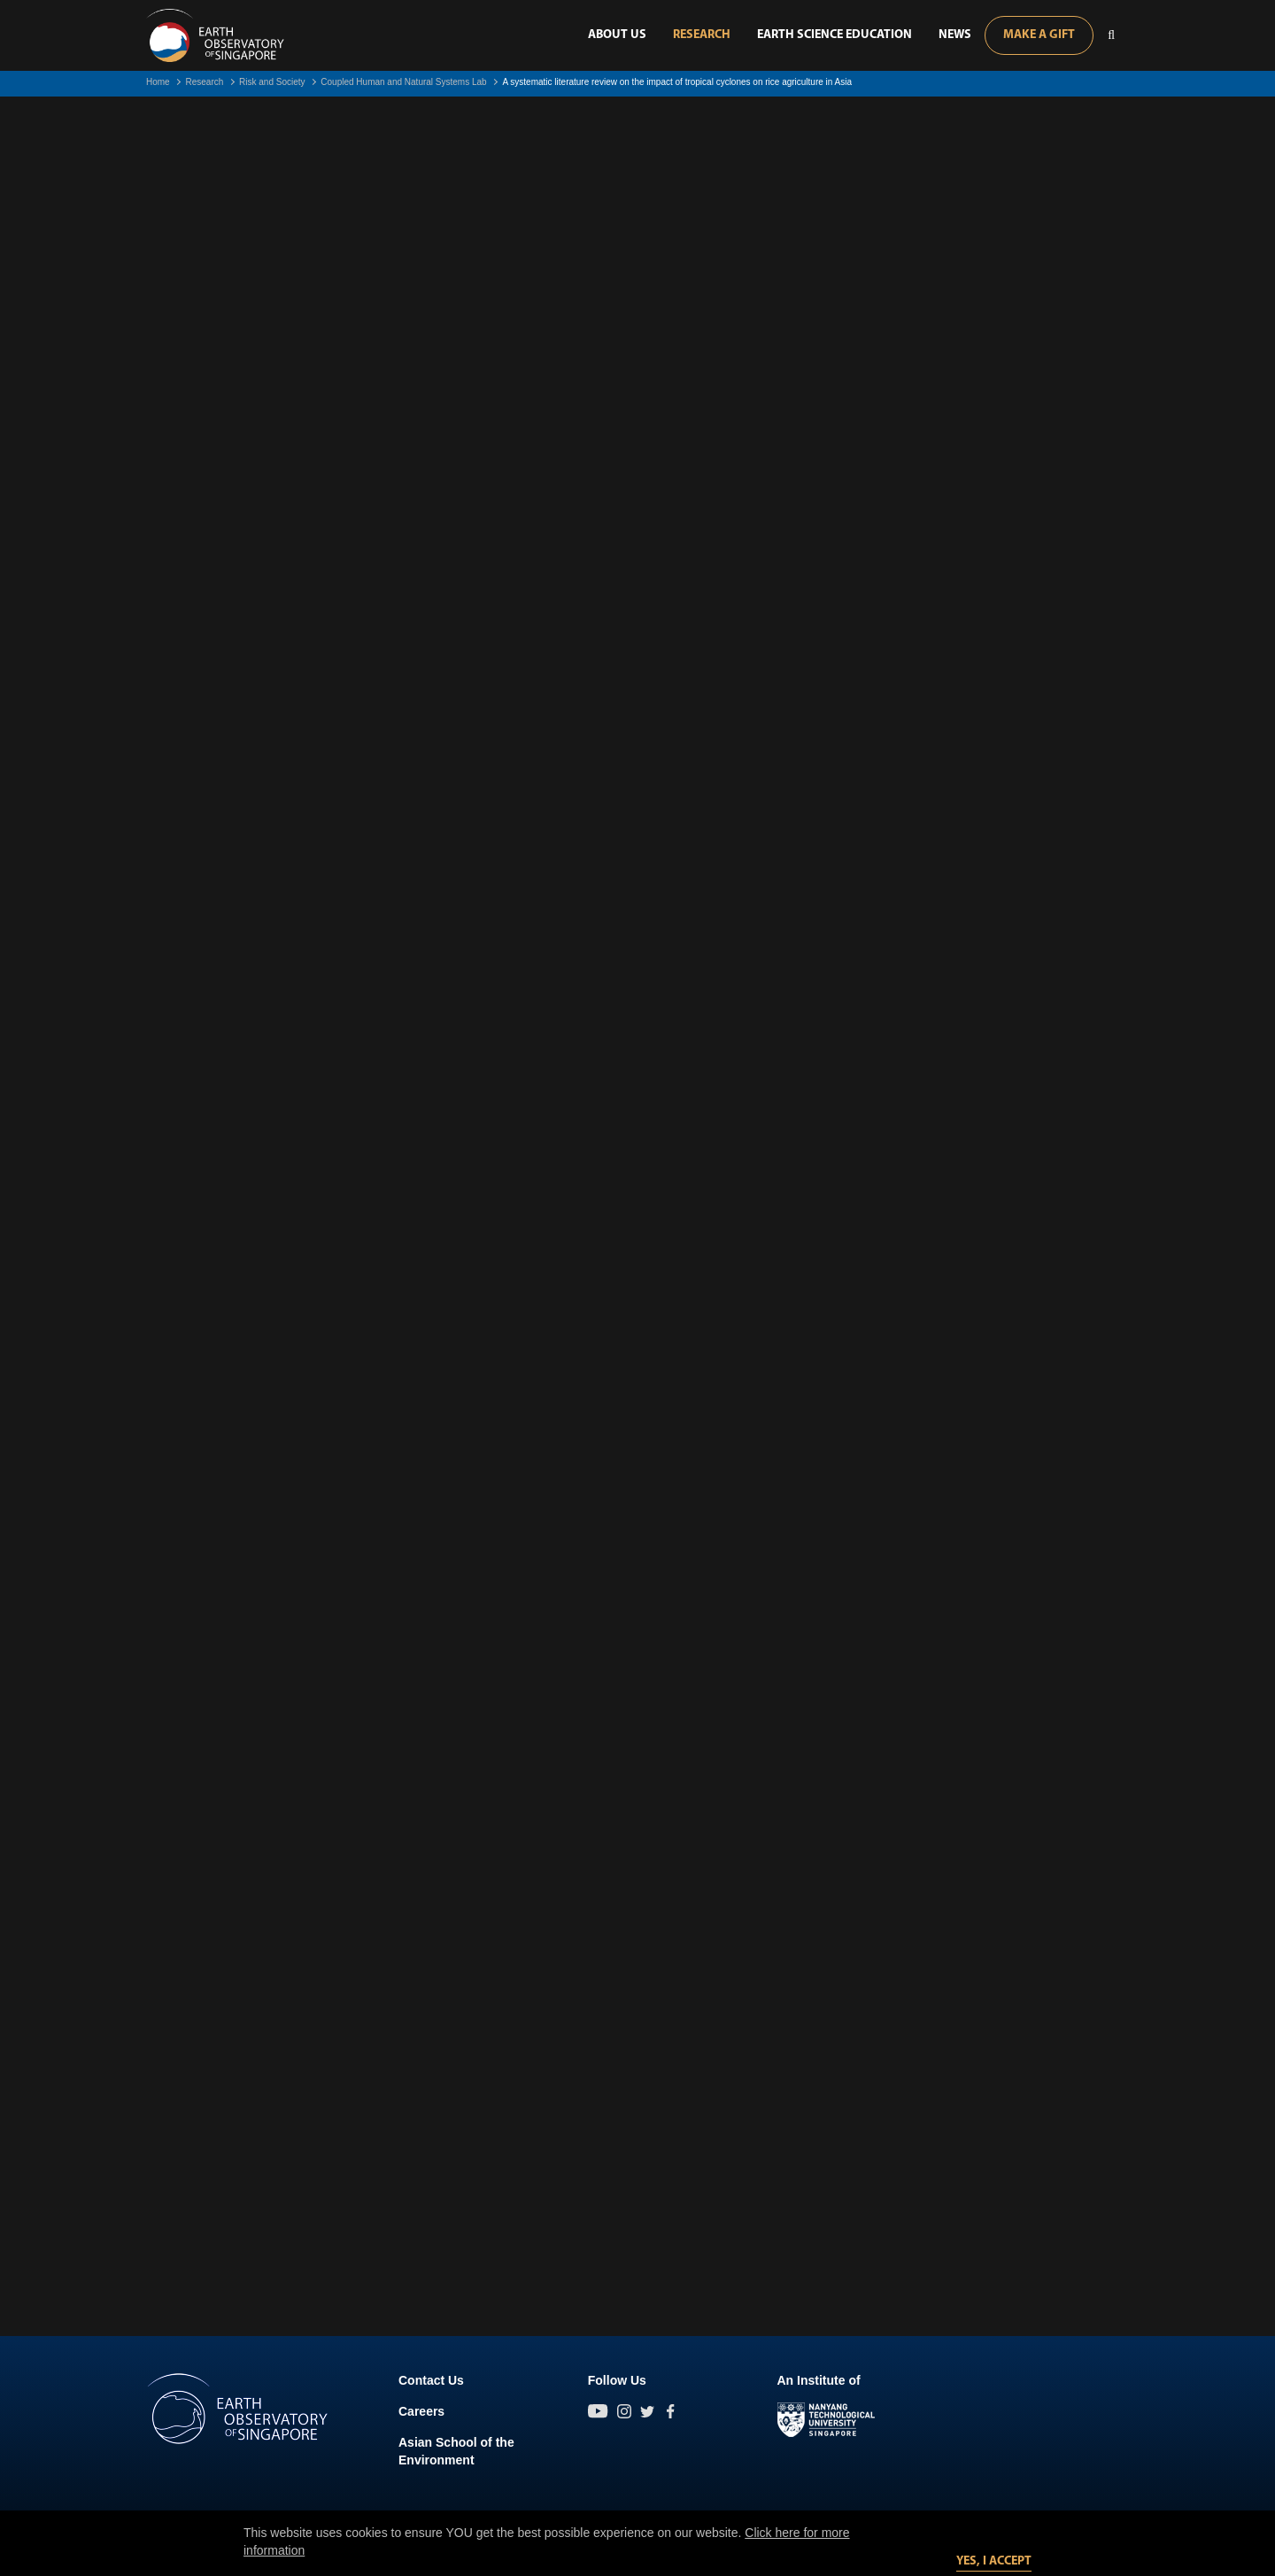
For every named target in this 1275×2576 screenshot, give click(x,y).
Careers (421, 2411)
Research (701, 35)
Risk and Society (272, 82)
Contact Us (431, 2380)
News (955, 35)
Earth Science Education (834, 35)
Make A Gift (1039, 35)
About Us (617, 35)
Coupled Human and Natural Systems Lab (403, 82)
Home (158, 82)
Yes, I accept (994, 2561)
